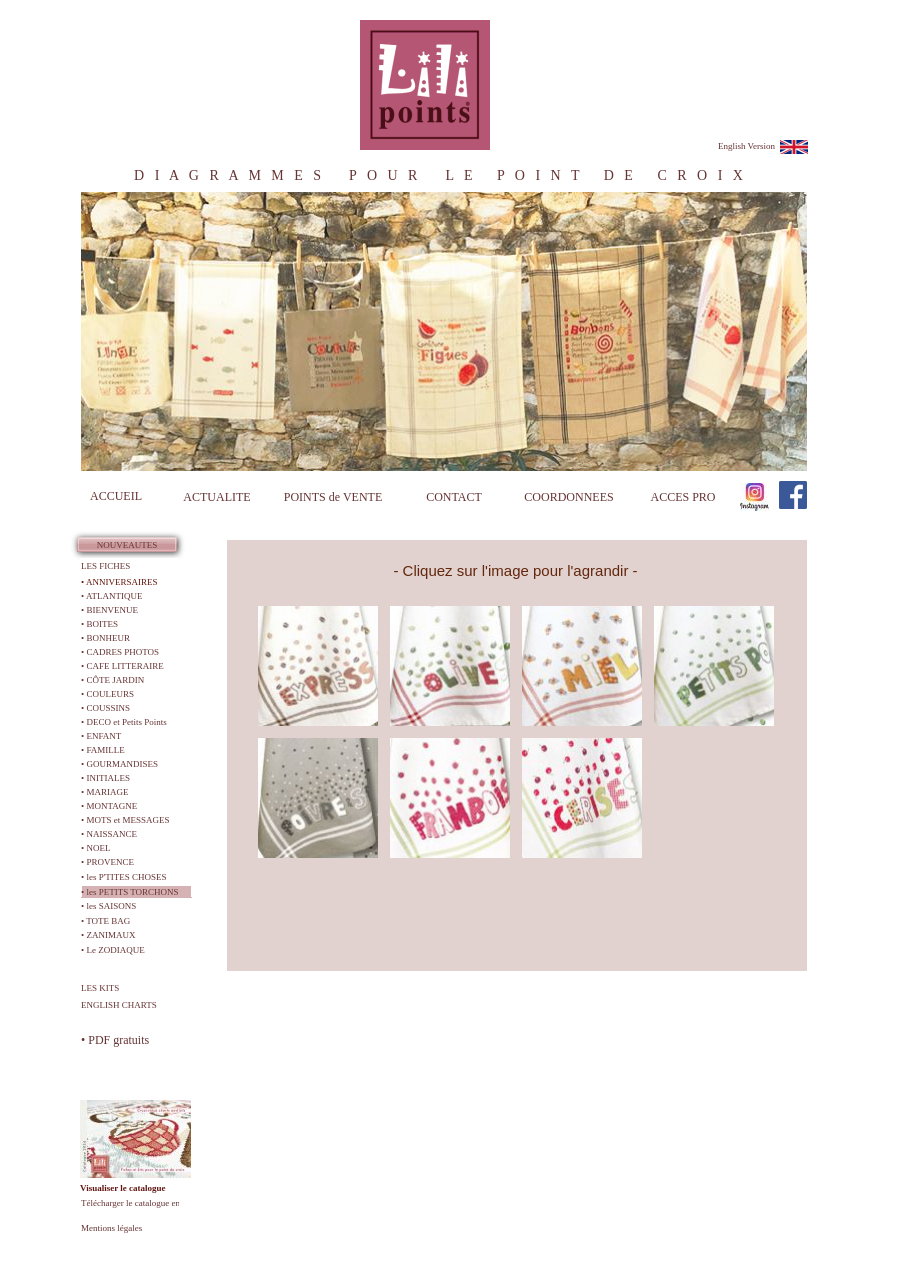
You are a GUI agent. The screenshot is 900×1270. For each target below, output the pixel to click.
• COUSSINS (105, 708)
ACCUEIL (116, 496)
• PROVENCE (107, 862)
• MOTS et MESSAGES (125, 820)
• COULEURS (107, 694)
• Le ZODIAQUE (113, 950)
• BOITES (99, 624)
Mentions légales (111, 1228)
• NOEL (95, 848)
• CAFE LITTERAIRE (122, 666)
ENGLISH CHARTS (119, 1005)
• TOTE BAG (105, 921)
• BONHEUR (105, 638)
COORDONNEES (568, 497)
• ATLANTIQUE (111, 596)
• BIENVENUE (109, 610)
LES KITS (100, 988)
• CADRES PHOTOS (120, 652)
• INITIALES (105, 778)
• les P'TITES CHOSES (124, 877)
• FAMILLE (103, 750)
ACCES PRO (682, 497)
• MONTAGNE (109, 806)
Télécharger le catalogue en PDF (140, 1203)
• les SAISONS (108, 906)
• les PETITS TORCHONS (130, 892)
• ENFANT (101, 736)
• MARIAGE (104, 792)
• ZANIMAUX (108, 935)
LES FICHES (105, 566)
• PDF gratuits (115, 1040)
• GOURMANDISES (119, 764)
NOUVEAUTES (127, 545)
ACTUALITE (216, 497)
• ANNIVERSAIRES (119, 582)
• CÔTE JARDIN (112, 680)
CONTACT (454, 497)
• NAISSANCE (109, 834)
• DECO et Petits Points (124, 722)
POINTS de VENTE (333, 497)
